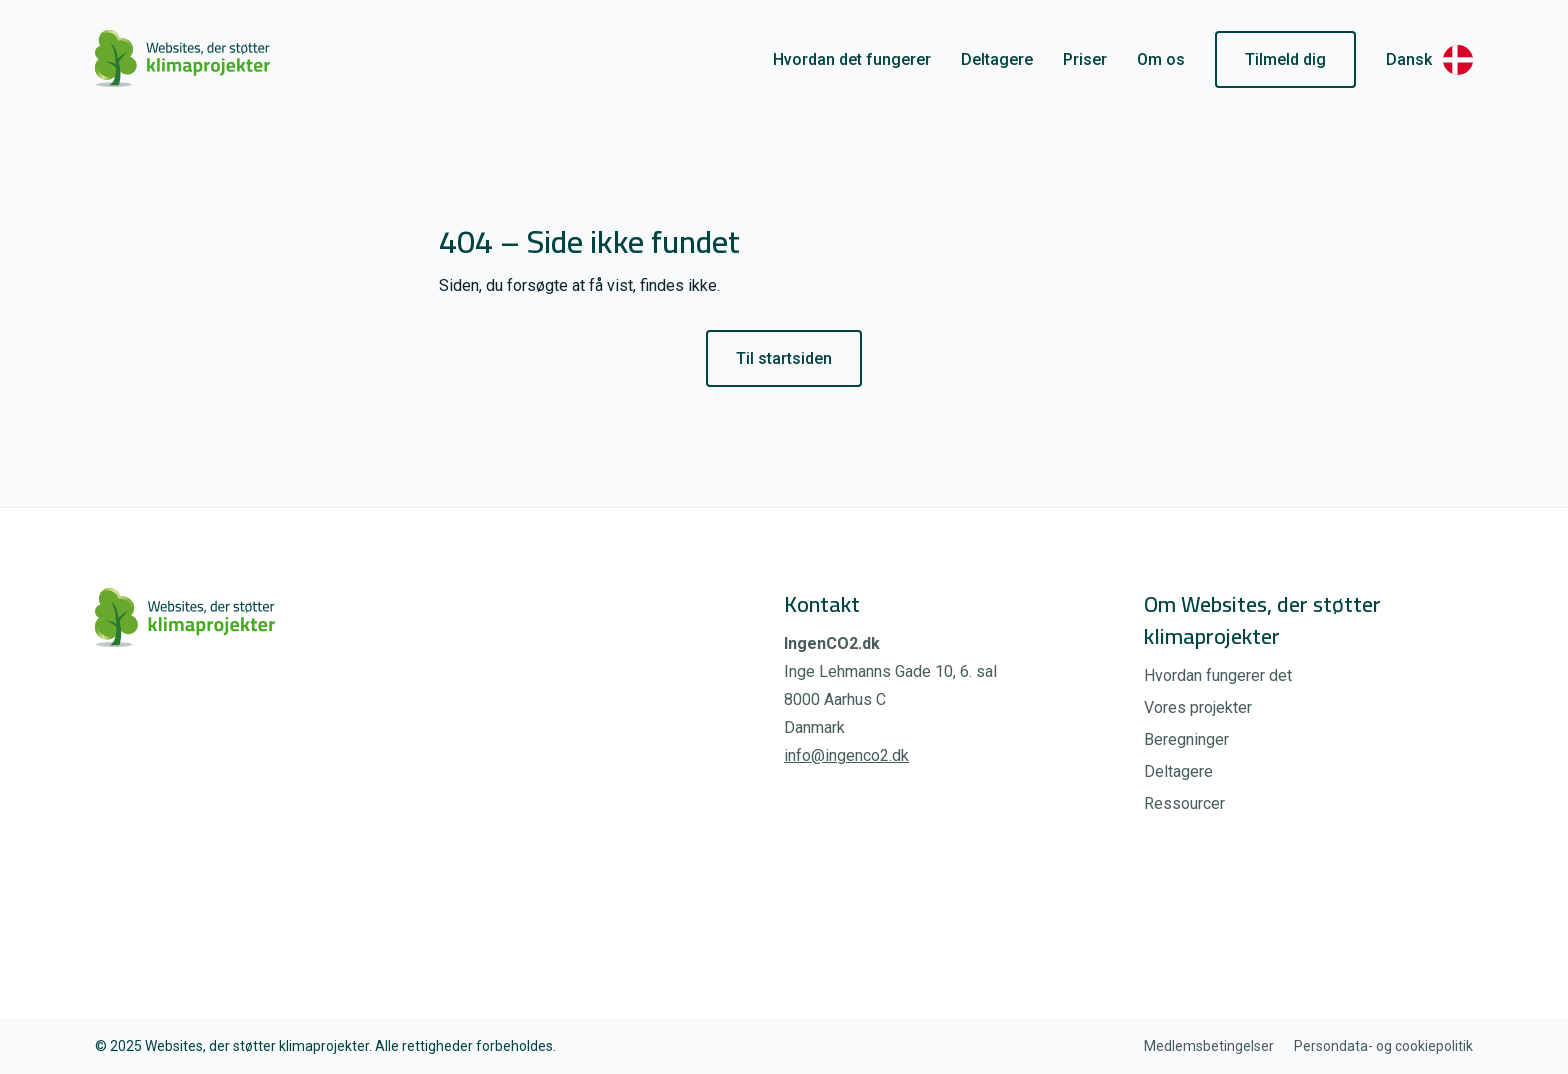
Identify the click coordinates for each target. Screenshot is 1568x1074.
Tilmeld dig (1285, 59)
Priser (1085, 59)
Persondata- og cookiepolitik (1383, 1046)
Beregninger (1186, 739)
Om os (1161, 59)
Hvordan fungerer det (1218, 675)
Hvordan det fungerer (852, 59)
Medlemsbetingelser (1209, 1046)
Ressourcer (1184, 803)
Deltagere (997, 59)
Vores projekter (1198, 707)
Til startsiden (784, 358)
